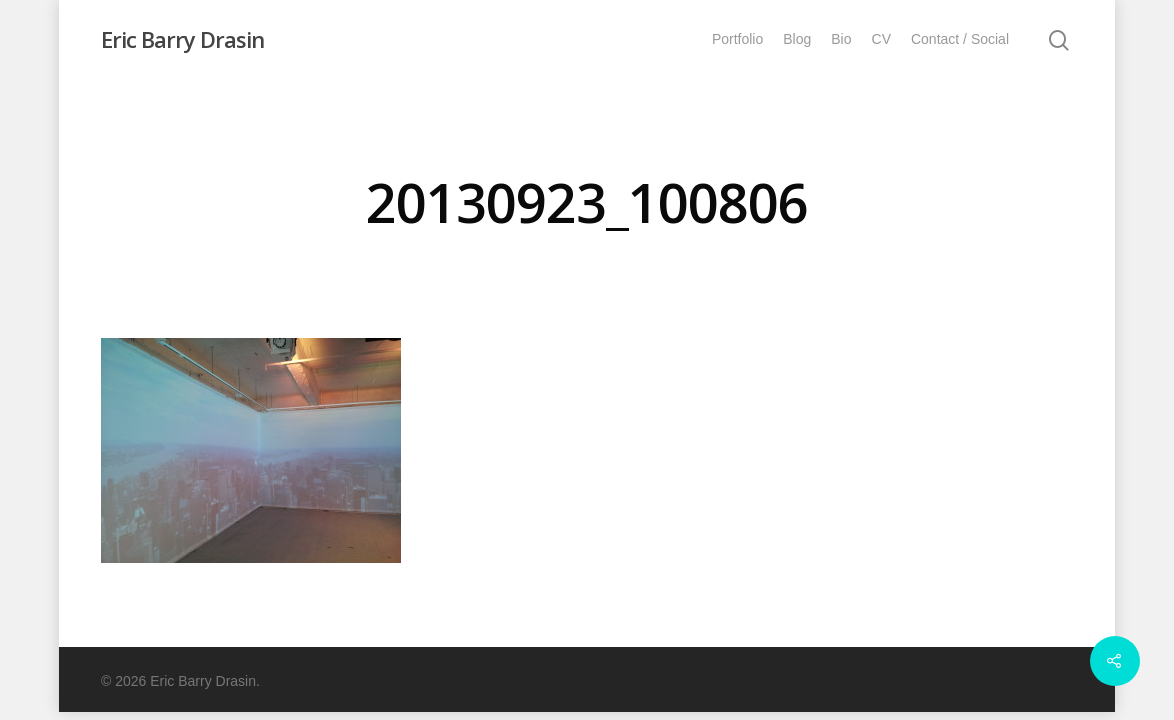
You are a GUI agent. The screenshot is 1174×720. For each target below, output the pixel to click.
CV (881, 39)
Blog (797, 39)
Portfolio (737, 39)
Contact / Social (960, 39)
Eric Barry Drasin (182, 39)
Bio (841, 39)
